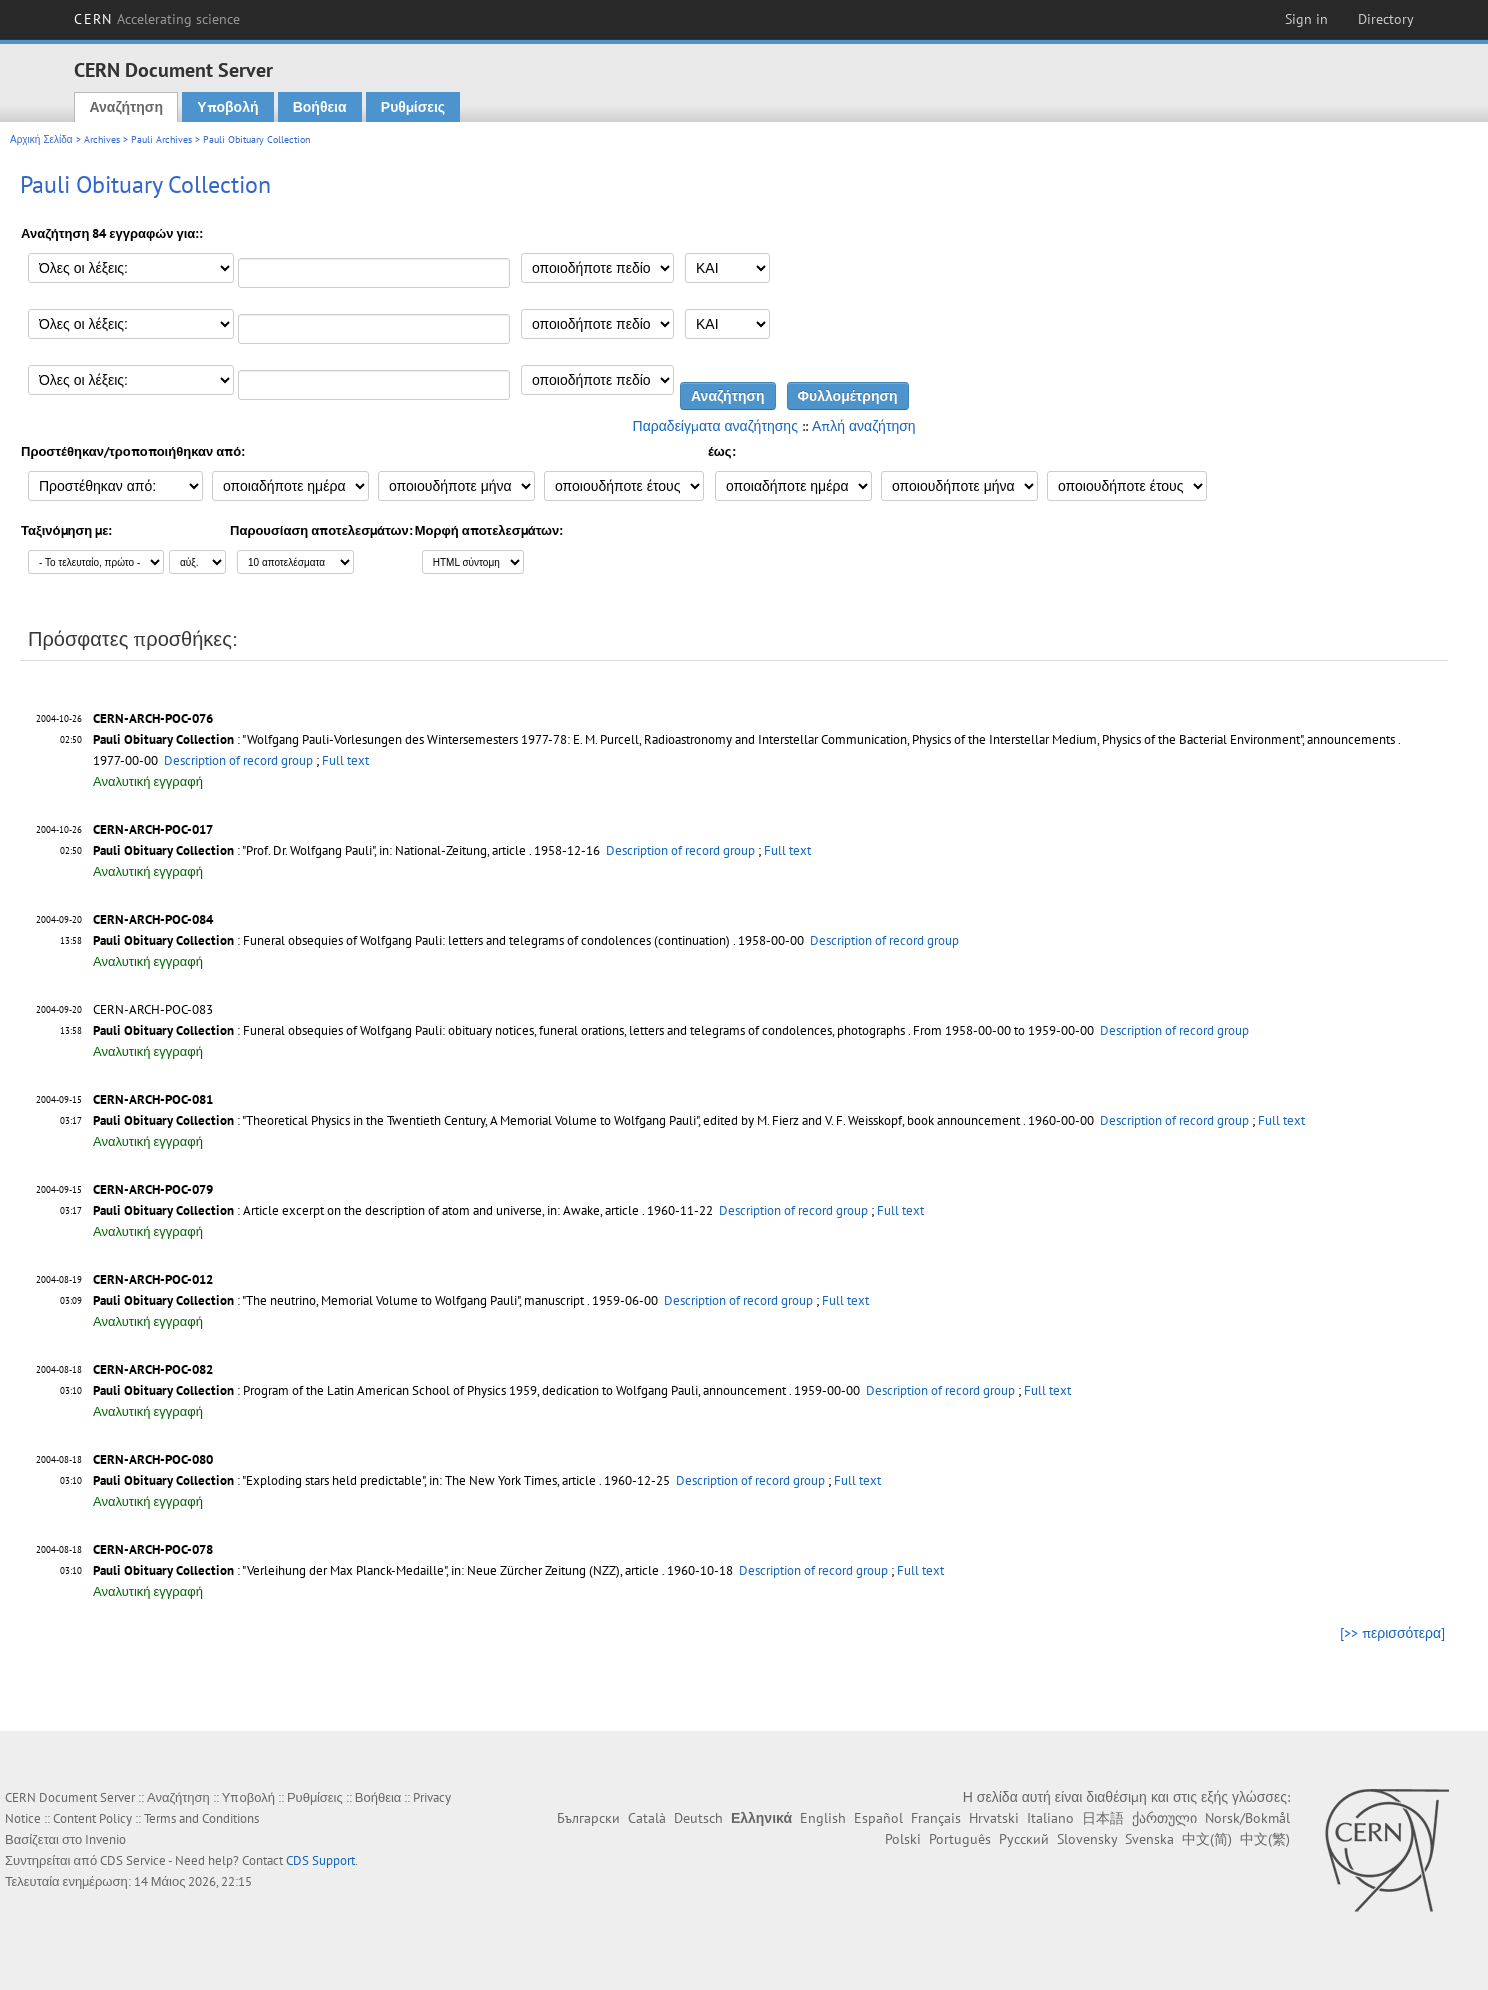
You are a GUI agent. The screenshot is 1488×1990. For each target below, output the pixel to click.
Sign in (1306, 19)
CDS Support (320, 1860)
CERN (157, 19)
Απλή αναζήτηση (864, 426)
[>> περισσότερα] (1392, 1633)
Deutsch (698, 1818)
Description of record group (238, 760)
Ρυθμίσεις (413, 107)
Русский (1024, 1839)
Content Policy (92, 1818)
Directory (1386, 19)
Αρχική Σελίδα (41, 139)
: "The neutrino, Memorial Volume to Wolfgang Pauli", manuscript (338, 1300)
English (823, 1818)
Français (936, 1818)
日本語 (1103, 1818)
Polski (903, 1839)
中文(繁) (1265, 1839)
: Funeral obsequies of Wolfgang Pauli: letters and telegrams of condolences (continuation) (411, 940)
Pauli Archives (161, 139)
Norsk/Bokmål (1247, 1818)
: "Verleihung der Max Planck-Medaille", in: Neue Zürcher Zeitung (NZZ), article (376, 1570)
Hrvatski (994, 1818)
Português (960, 1839)
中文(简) (1207, 1839)
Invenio (105, 1839)
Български (588, 1818)
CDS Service (133, 1860)
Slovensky (1087, 1839)
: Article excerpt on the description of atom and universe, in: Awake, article (366, 1210)
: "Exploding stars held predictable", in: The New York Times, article (344, 1480)
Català (647, 1818)
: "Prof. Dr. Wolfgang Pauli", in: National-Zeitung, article (309, 850)
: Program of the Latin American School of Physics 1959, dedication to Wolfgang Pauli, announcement (439, 1390)
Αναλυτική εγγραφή (148, 781)
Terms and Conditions (201, 1818)
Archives (102, 139)
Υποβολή (227, 107)
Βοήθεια (320, 107)
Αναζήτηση (126, 107)
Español (878, 1818)
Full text (345, 760)
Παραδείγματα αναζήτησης (715, 426)
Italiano (1050, 1818)
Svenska (1149, 1839)
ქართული (1164, 1818)
